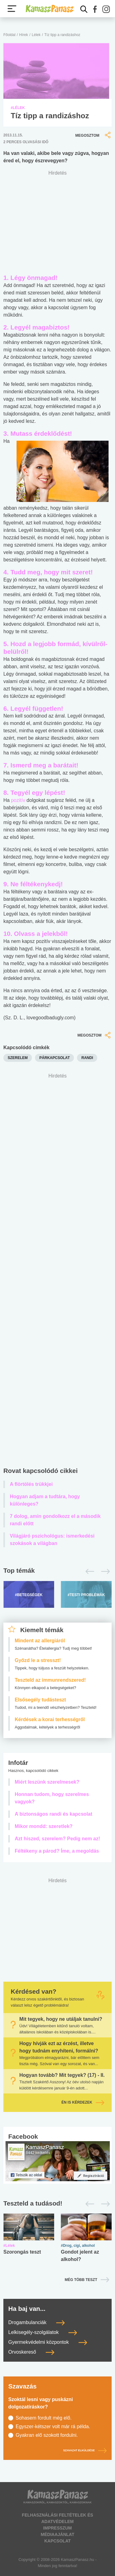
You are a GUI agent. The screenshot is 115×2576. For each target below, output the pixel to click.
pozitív (18, 800)
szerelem (18, 1058)
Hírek (23, 35)
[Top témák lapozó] (57, 1571)
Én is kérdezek (82, 2102)
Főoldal (9, 35)
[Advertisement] (57, 1271)
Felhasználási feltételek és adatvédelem (57, 2518)
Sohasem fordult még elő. (43, 2417)
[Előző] (88, 1571)
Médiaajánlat (57, 2534)
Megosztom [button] (93, 135)
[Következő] (104, 1571)
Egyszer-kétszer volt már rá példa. (53, 2426)
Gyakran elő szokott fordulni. (47, 2435)
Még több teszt (81, 2280)
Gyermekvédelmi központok (47, 2342)
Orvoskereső (31, 2352)
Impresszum (57, 2527)
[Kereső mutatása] (84, 9)
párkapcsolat (54, 1058)
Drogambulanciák (36, 2322)
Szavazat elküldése (85, 2450)
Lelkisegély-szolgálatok (42, 2332)
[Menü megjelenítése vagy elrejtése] (12, 8)
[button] (95, 9)
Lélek (36, 35)
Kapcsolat (57, 2540)
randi (87, 1058)
